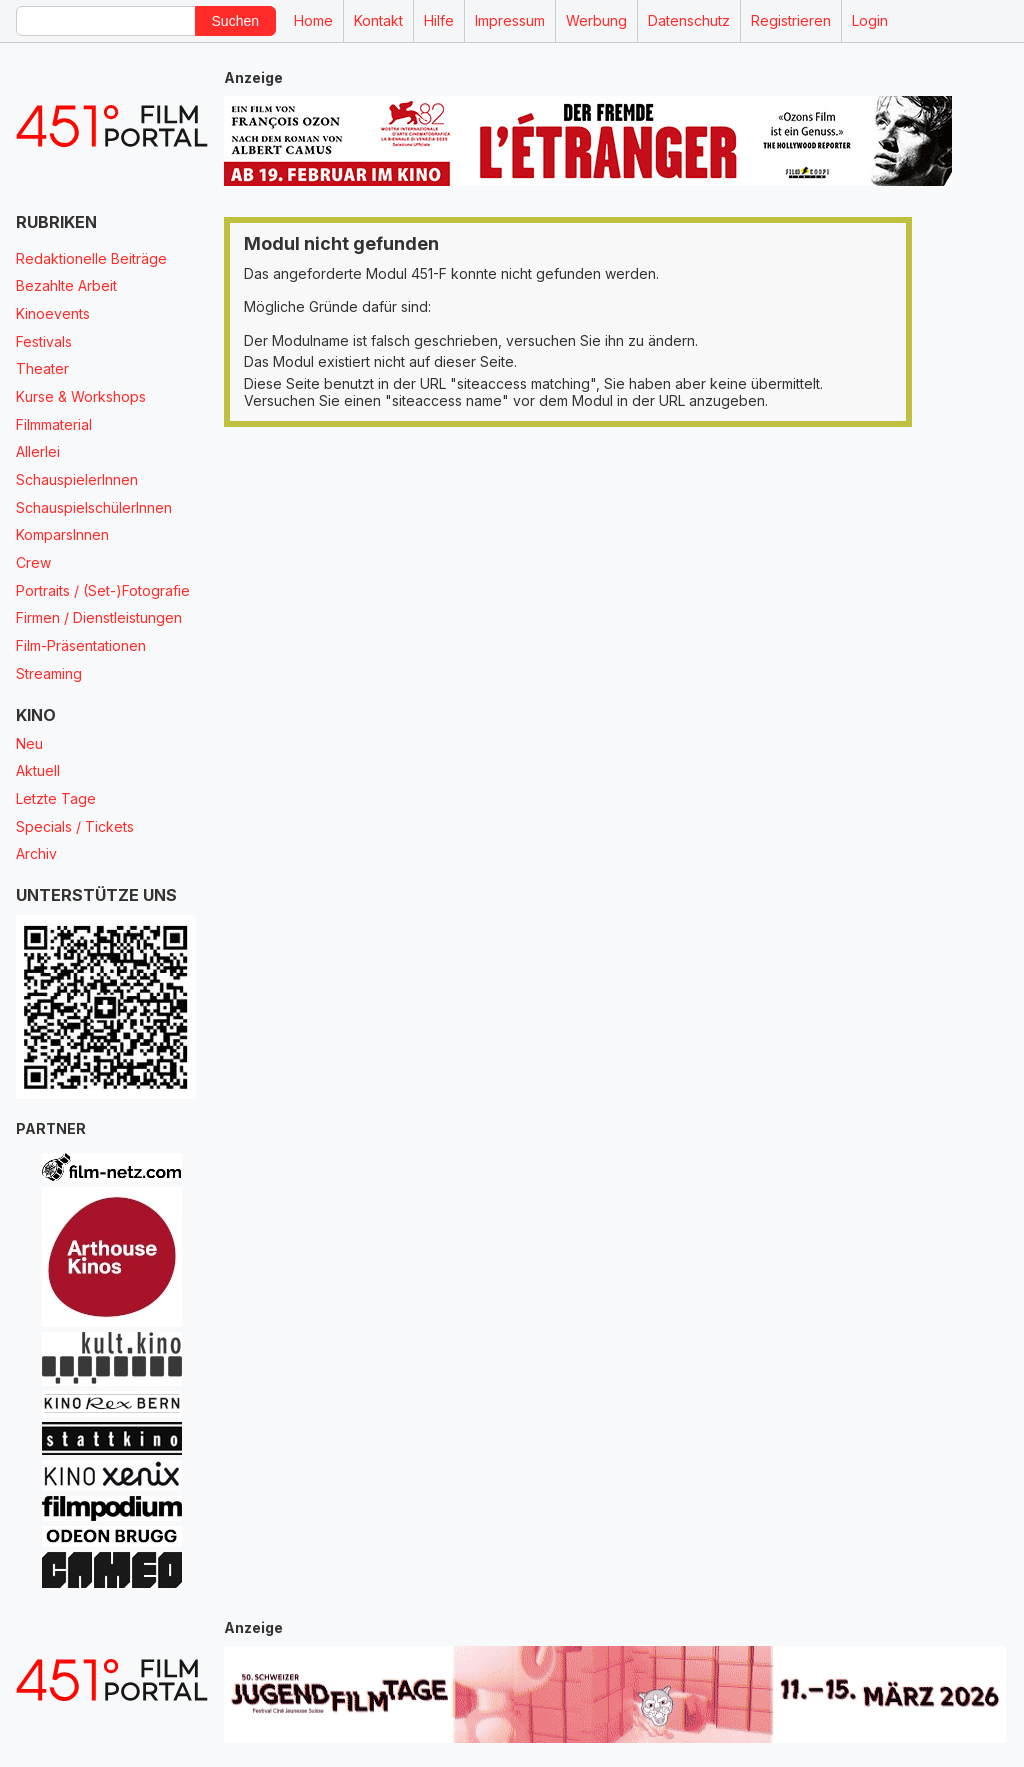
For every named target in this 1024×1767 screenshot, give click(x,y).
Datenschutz (689, 20)
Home (313, 20)
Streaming (49, 673)
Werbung (596, 20)
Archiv (36, 853)
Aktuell (38, 770)
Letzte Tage (56, 798)
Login (870, 20)
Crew (33, 562)
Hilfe (439, 20)
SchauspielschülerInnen (94, 507)
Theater (42, 368)
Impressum (510, 20)
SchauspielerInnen (77, 479)
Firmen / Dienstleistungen (99, 617)
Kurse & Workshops (81, 396)
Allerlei (38, 451)
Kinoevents (53, 313)
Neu (29, 743)
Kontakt (378, 20)
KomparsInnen (62, 534)
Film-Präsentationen (81, 645)
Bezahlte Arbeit (66, 285)
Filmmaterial (54, 424)
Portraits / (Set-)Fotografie (103, 590)
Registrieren (791, 20)
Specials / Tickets (75, 826)
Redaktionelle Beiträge (91, 258)
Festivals (44, 341)
